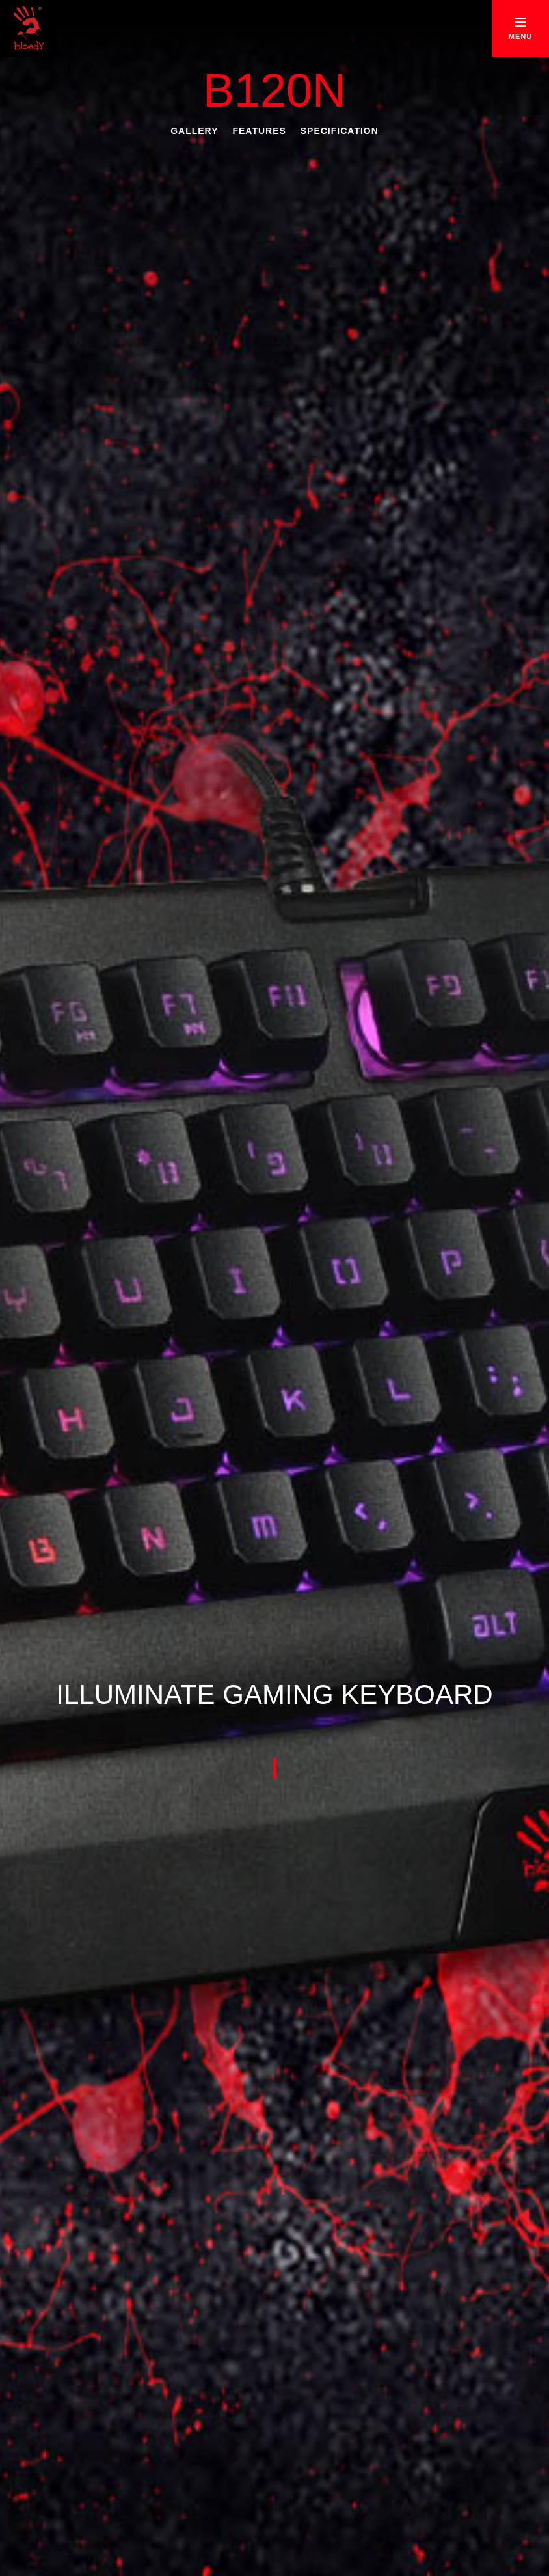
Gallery (194, 131)
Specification (340, 131)
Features (259, 131)
